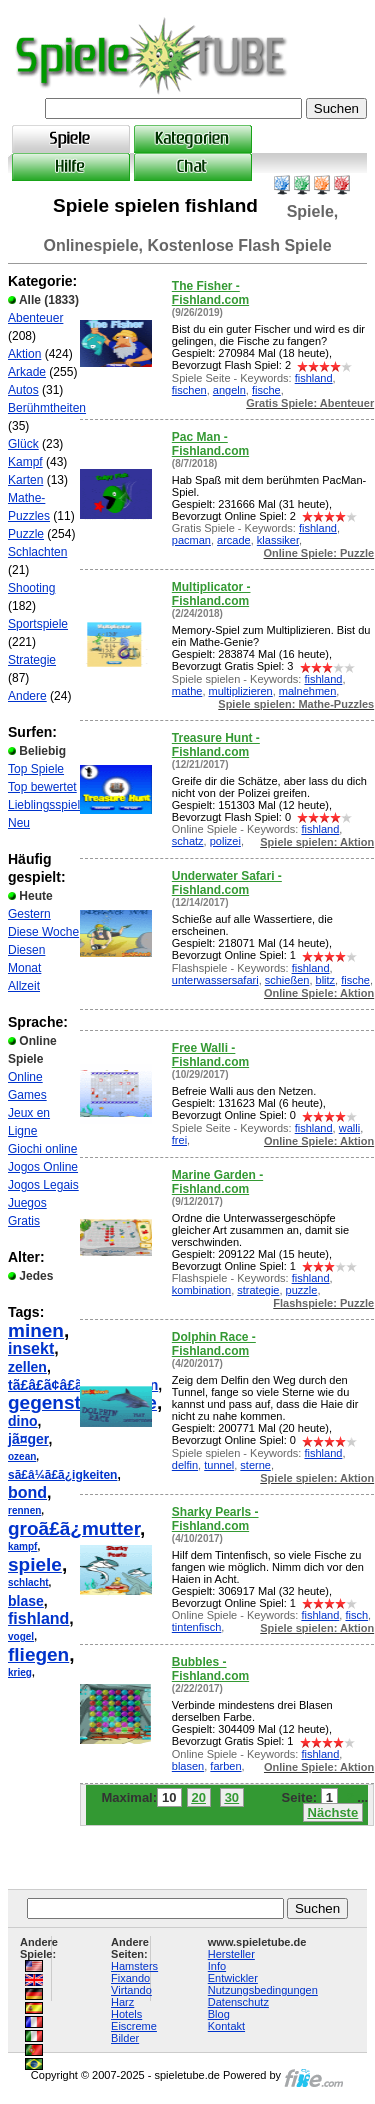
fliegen (38, 1654)
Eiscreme (134, 2026)
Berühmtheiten (47, 408)
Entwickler (233, 1978)
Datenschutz (238, 2002)
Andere (27, 696)
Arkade (27, 372)
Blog (219, 2014)
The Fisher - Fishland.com (210, 293)
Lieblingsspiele (47, 805)
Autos (23, 390)
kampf (22, 1546)
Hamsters (134, 1966)
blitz (326, 980)
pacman (191, 540)
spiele (35, 1564)
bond (27, 1492)
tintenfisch (197, 1627)
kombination (201, 1290)
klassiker (278, 540)
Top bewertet (42, 787)
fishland (38, 1618)
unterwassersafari (215, 980)
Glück (23, 444)
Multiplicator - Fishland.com (211, 594)
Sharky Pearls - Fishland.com (215, 1519)
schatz (188, 841)
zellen (27, 1367)
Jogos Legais (43, 1185)
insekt (31, 1348)
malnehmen (307, 691)
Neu (19, 823)
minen (36, 1330)
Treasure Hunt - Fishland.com (216, 745)
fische (266, 390)
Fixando (130, 1978)
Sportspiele (38, 624)
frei (179, 1140)
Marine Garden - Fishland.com (217, 1182)
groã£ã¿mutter (74, 1528)
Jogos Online (43, 1167)
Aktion (24, 354)
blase (26, 1601)
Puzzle (26, 534)
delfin (185, 1465)
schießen (287, 980)
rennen (24, 1510)
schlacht (28, 1582)
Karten (25, 480)
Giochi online (42, 1149)
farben (225, 1766)
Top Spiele (36, 769)
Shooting (31, 588)
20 (199, 1797)
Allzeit (24, 986)
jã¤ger (28, 1439)
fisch (356, 1615)
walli (349, 1128)
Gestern (29, 914)
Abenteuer (35, 318)
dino (23, 1421)
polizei (225, 841)
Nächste (333, 1812)
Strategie (32, 660)
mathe (187, 691)
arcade (234, 540)
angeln (229, 390)
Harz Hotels (126, 2008)
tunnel (219, 1465)
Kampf (25, 462)
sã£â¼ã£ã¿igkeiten (62, 1475)
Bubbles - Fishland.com (210, 1669)
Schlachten (37, 552)
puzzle (302, 1290)
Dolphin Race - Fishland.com (214, 1344)
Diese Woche (43, 932)
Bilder (125, 2038)
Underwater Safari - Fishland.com (227, 883)
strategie (258, 1290)
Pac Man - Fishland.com (210, 444)
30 (232, 1797)
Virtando (131, 1990)
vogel (21, 1636)
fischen (189, 390)
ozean (22, 1456)
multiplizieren (241, 691)
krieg (20, 1672)
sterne (255, 1465)
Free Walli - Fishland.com (210, 1055)
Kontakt (226, 2026)
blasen (188, 1766)
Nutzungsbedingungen (263, 1990)
